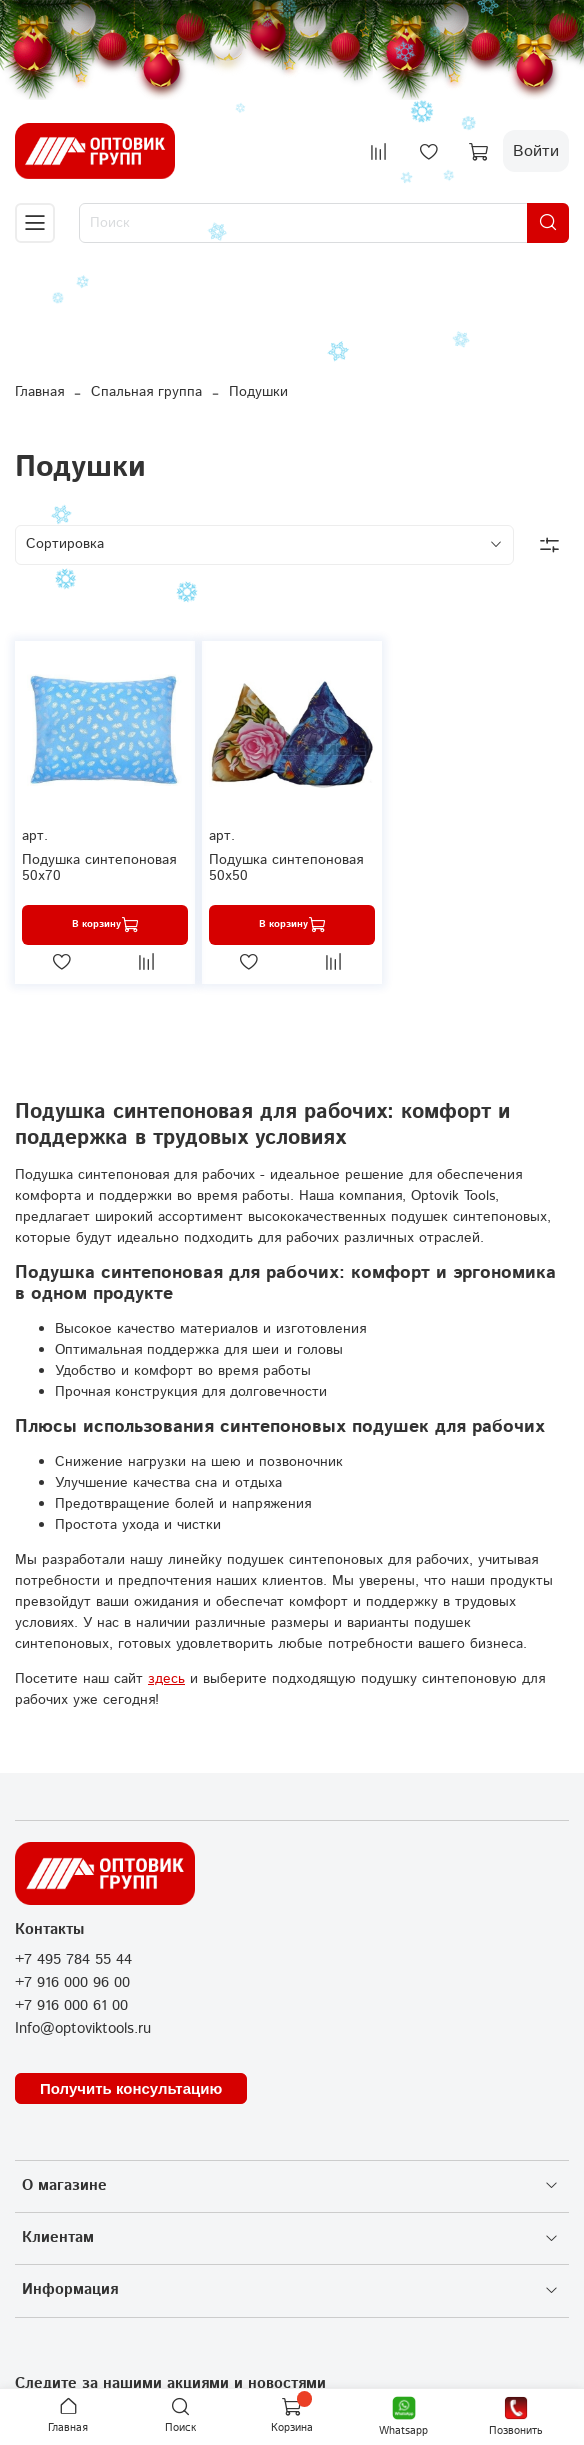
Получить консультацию (131, 2088)
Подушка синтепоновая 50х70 (99, 868)
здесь (166, 1679)
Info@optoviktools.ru (83, 2029)
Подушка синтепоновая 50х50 (286, 868)
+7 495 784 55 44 (73, 1960)
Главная (39, 392)
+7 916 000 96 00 (72, 1983)
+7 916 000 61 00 (71, 2006)
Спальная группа (146, 392)
